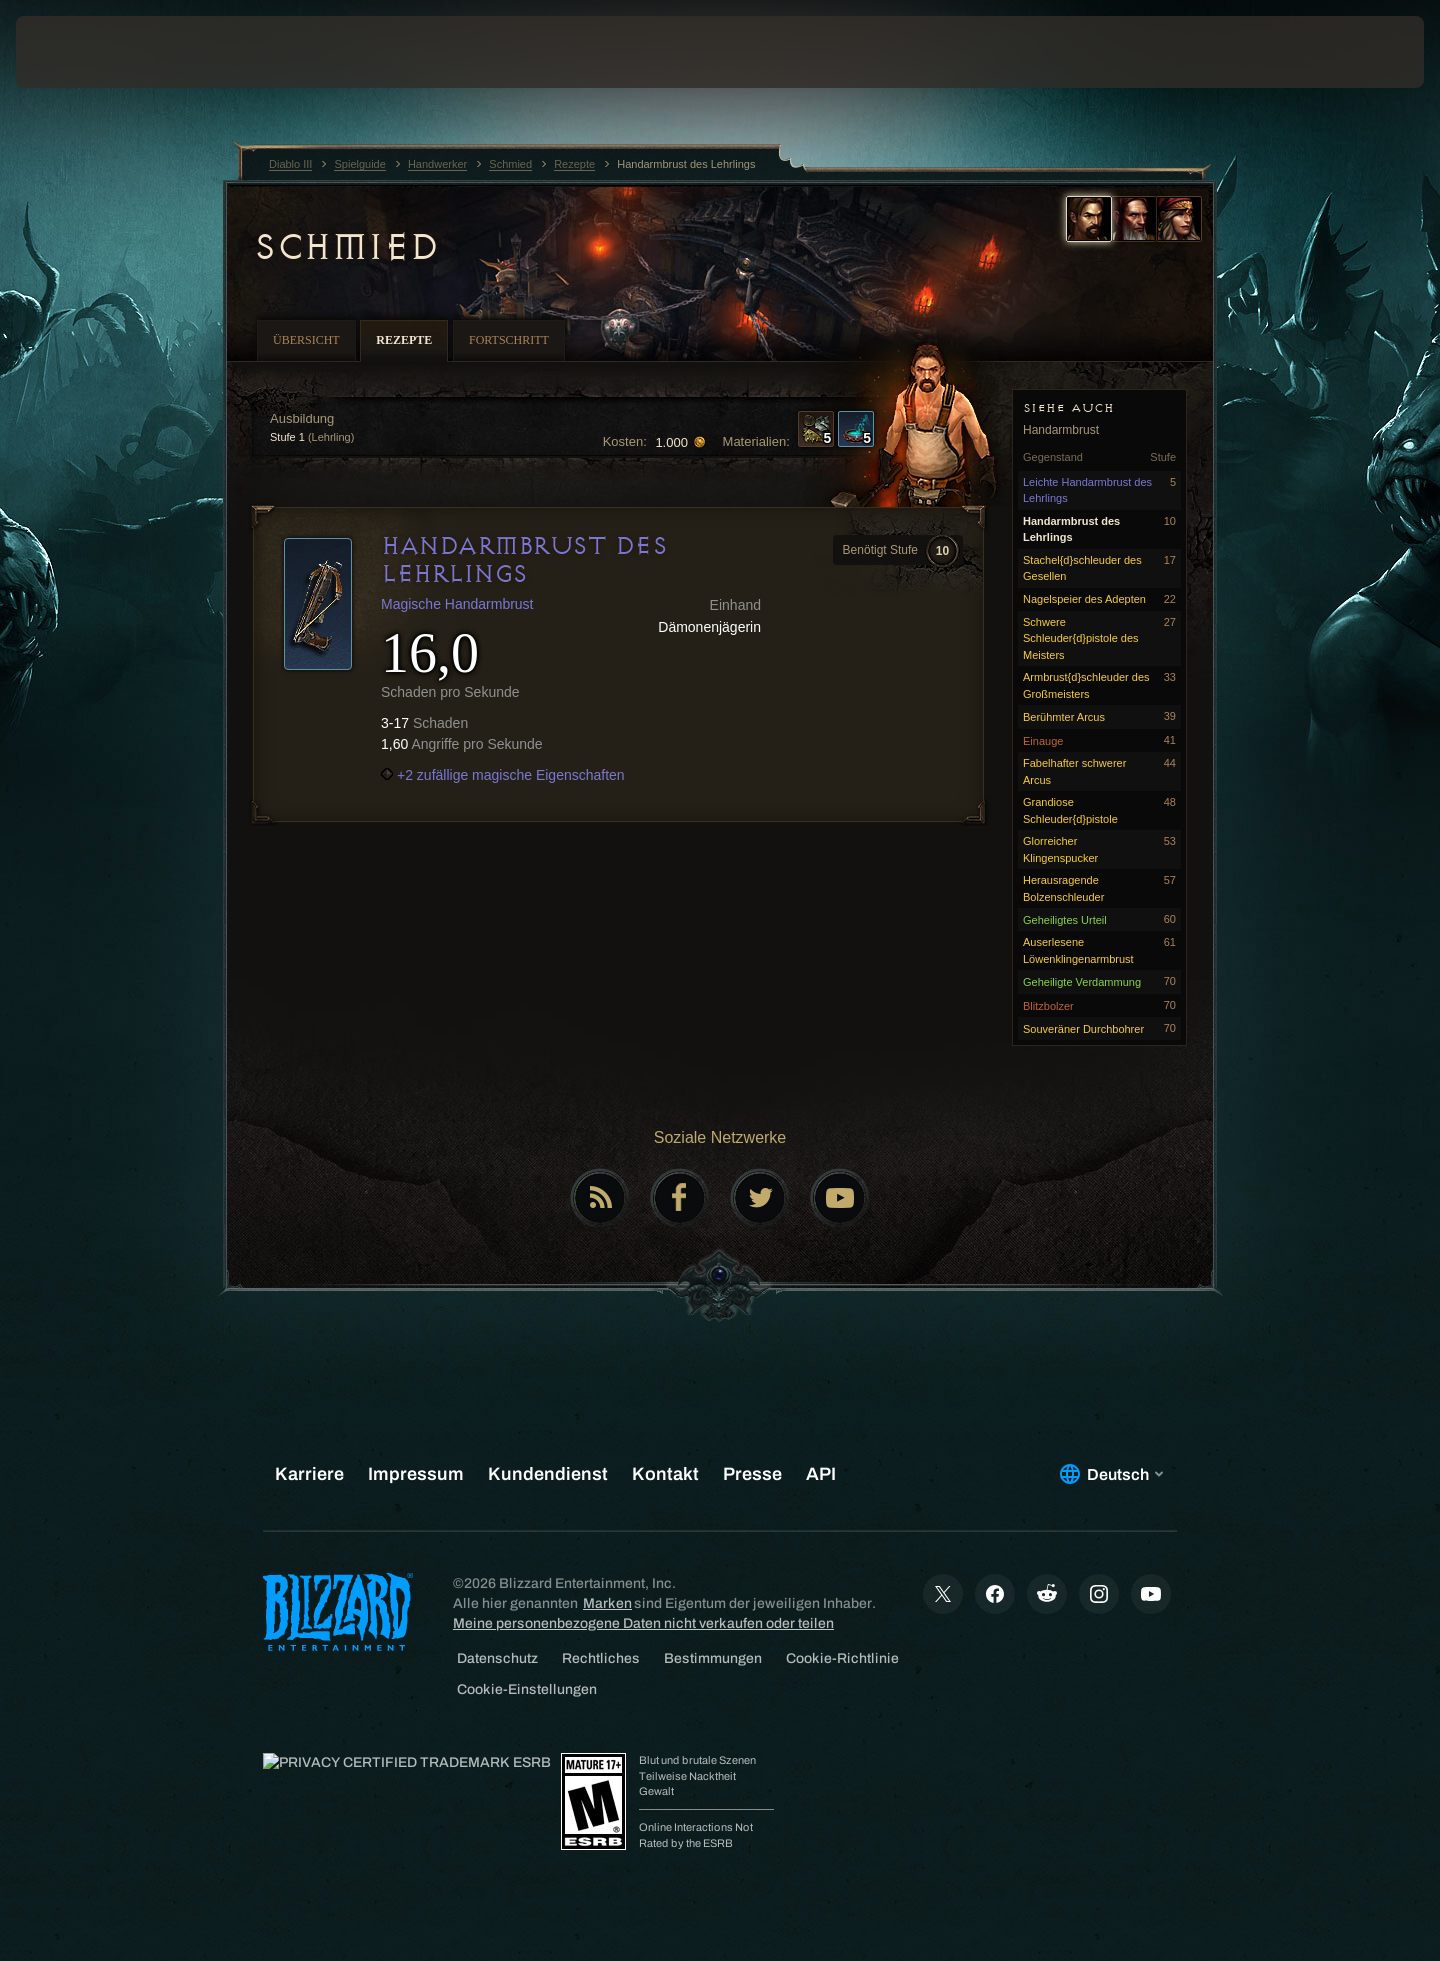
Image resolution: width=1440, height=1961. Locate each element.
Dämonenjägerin (709, 627)
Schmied (346, 247)
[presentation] (90, 52)
